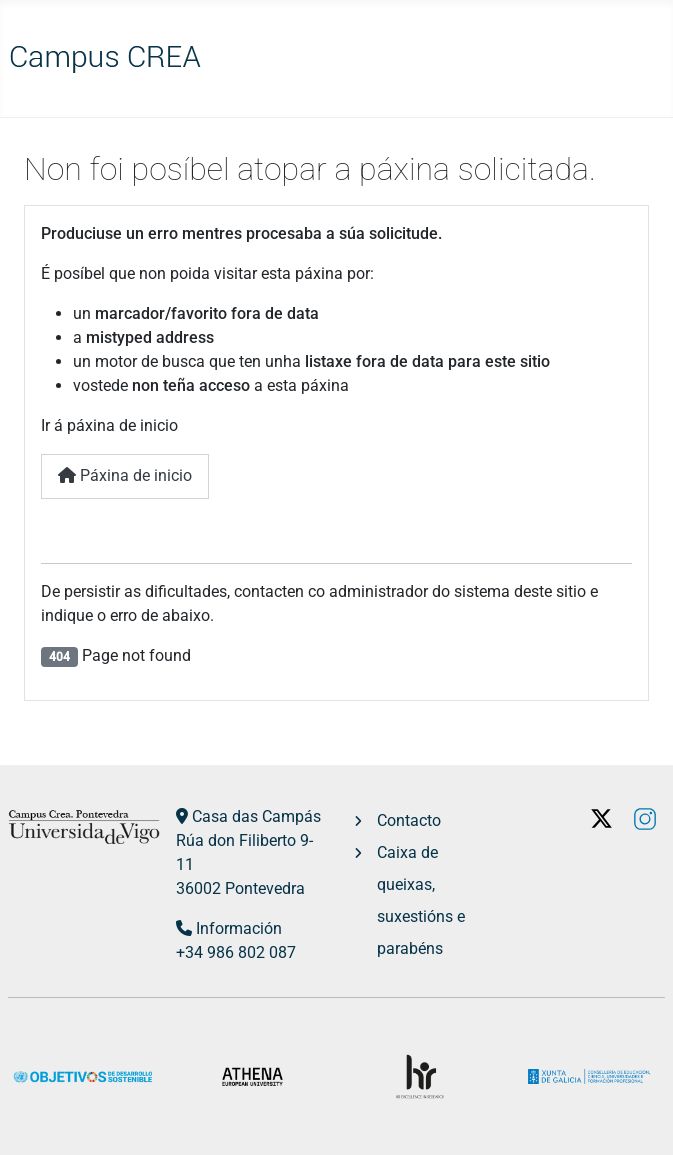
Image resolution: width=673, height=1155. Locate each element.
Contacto (409, 820)
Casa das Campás (256, 816)
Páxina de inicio (125, 475)
